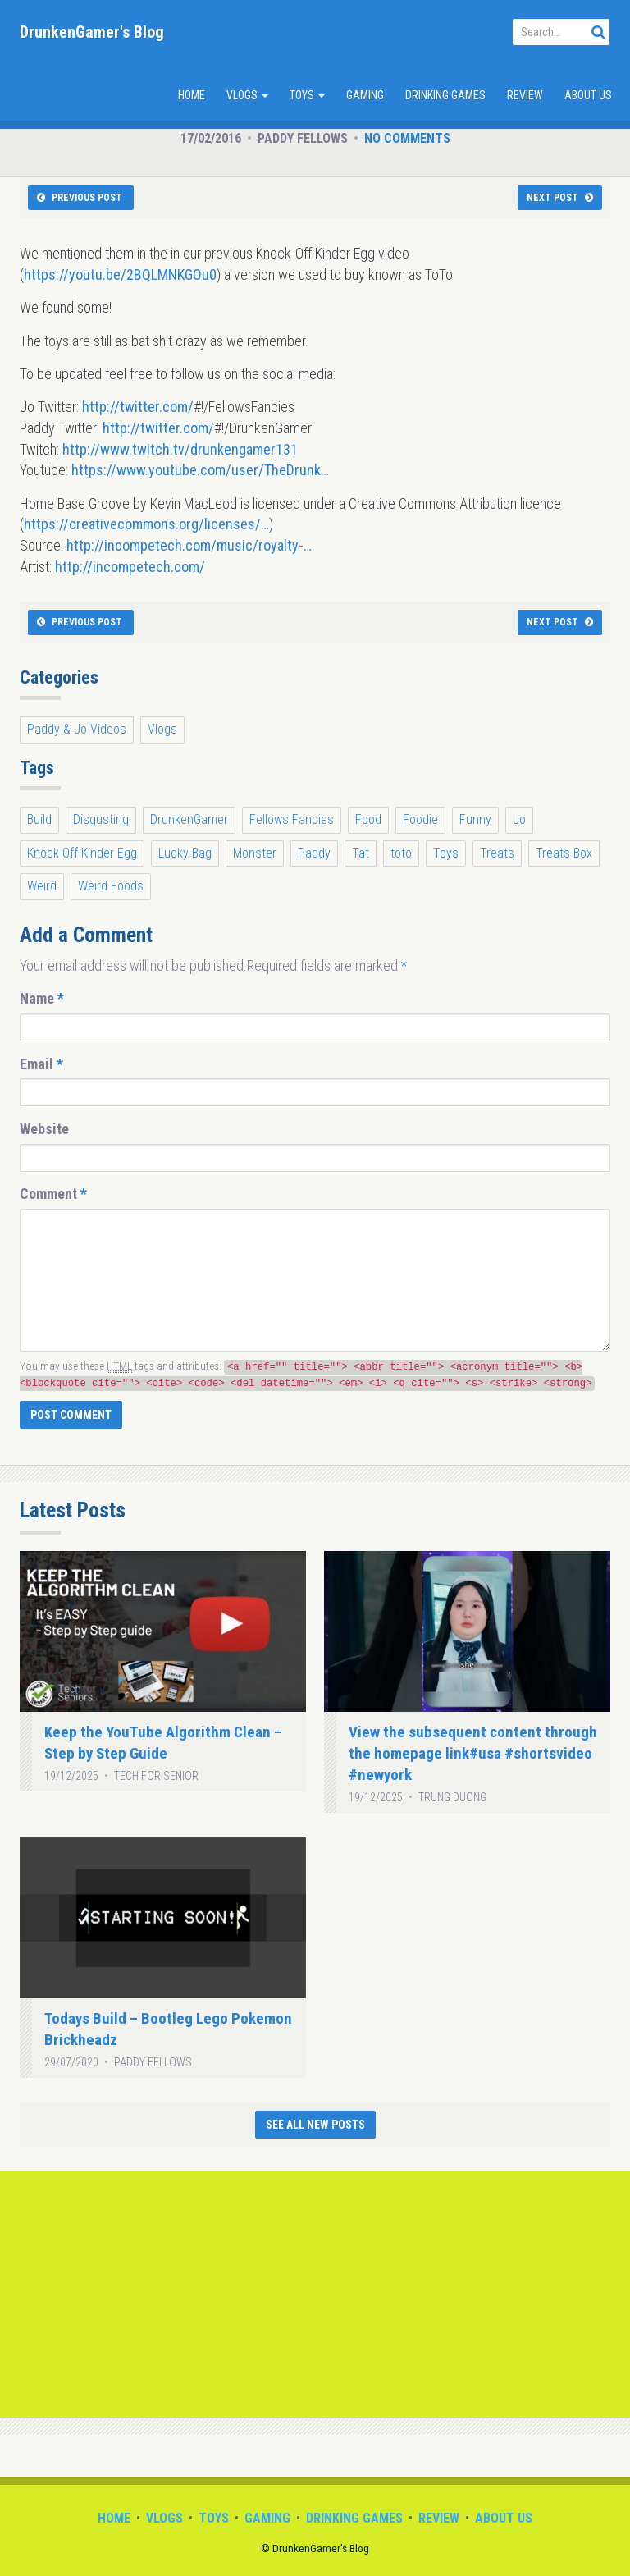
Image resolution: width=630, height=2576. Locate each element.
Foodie (420, 819)
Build (39, 819)
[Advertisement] (315, 2294)
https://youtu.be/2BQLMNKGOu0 (120, 274)
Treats (497, 853)
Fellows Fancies (291, 819)
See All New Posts (315, 2124)
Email (41, 1064)
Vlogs (247, 95)
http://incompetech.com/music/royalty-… (189, 545)
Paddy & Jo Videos (76, 729)
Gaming (365, 95)
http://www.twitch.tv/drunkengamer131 (180, 449)
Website (44, 1128)
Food (368, 819)
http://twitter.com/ (138, 406)
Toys (307, 95)
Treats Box (564, 853)
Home (191, 95)
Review (525, 95)
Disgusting (101, 819)
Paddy (314, 853)
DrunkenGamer (189, 819)
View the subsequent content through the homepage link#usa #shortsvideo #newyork (473, 1753)
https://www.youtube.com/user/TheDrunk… (200, 469)
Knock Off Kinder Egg (82, 853)
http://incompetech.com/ (130, 566)
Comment (53, 1193)
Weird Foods (111, 886)
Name (42, 998)
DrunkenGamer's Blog (92, 32)
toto (401, 853)
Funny (475, 819)
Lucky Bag (185, 853)
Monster (254, 853)
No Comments (407, 138)
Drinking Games (445, 95)
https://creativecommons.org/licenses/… (146, 524)
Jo (519, 819)
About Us (588, 95)
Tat (360, 853)
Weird (42, 886)
